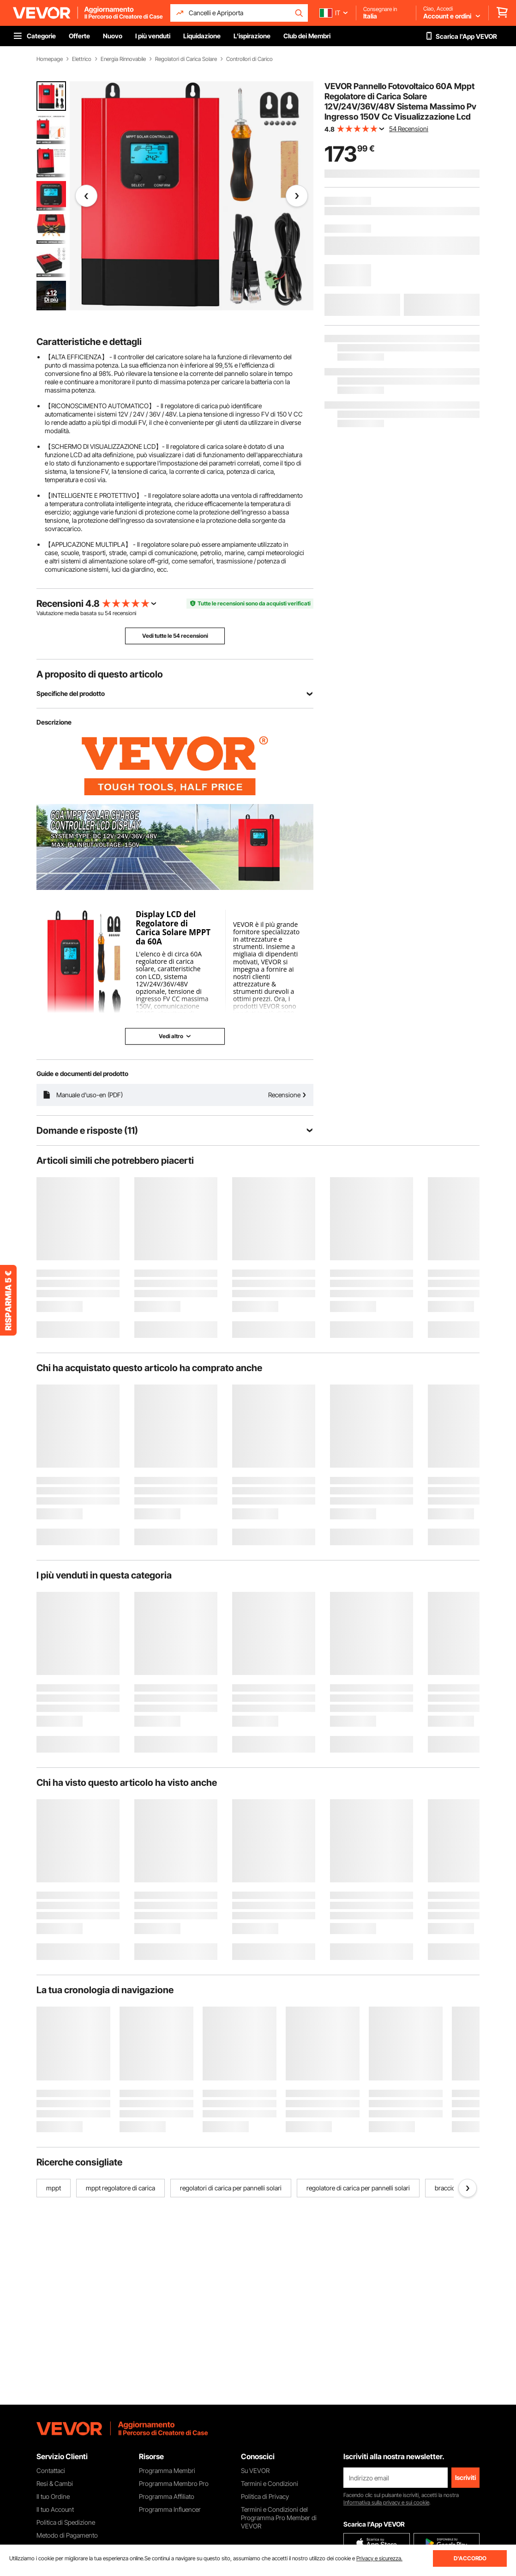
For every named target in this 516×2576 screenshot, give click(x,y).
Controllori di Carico (249, 59)
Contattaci (50, 2470)
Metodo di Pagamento (67, 2535)
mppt (53, 2188)
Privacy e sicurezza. (379, 2558)
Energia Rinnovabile (123, 59)
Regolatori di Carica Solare (186, 59)
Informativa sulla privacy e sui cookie (386, 2502)
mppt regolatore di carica (120, 2188)
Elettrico (81, 59)
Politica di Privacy (265, 2496)
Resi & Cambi (54, 2483)
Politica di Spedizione (65, 2522)
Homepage (49, 59)
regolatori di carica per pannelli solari (231, 2188)
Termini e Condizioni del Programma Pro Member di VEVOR (279, 2517)
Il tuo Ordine (53, 2496)
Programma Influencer (170, 2509)
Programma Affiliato (166, 2496)
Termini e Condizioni (269, 2483)
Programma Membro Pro (174, 2483)
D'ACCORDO (470, 2558)
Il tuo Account (55, 2509)
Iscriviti (465, 2477)
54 (108, 613)
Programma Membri (167, 2470)
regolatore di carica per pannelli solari (358, 2188)
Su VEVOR (255, 2470)
